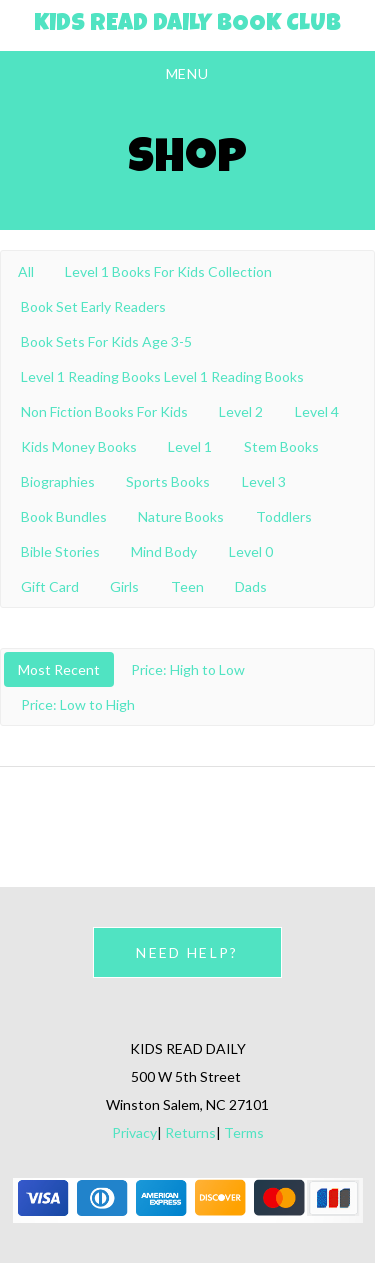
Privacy (134, 1132)
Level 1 (190, 446)
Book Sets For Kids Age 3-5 (106, 341)
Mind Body (164, 551)
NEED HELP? (187, 952)
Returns (190, 1132)
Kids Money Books (79, 446)
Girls (124, 586)
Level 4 (317, 411)
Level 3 (264, 481)
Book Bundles (64, 516)
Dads (251, 586)
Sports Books (168, 481)
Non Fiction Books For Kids (104, 411)
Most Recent (59, 669)
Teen (187, 586)
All (26, 271)
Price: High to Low (188, 669)
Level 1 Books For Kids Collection (168, 271)
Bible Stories (60, 551)
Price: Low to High (78, 704)
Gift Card (50, 586)
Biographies (58, 481)
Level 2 (241, 411)
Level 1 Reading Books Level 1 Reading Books (162, 376)
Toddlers (284, 516)
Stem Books (281, 446)
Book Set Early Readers (93, 306)
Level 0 (251, 551)
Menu (188, 73)
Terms (244, 1132)
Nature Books (181, 516)
